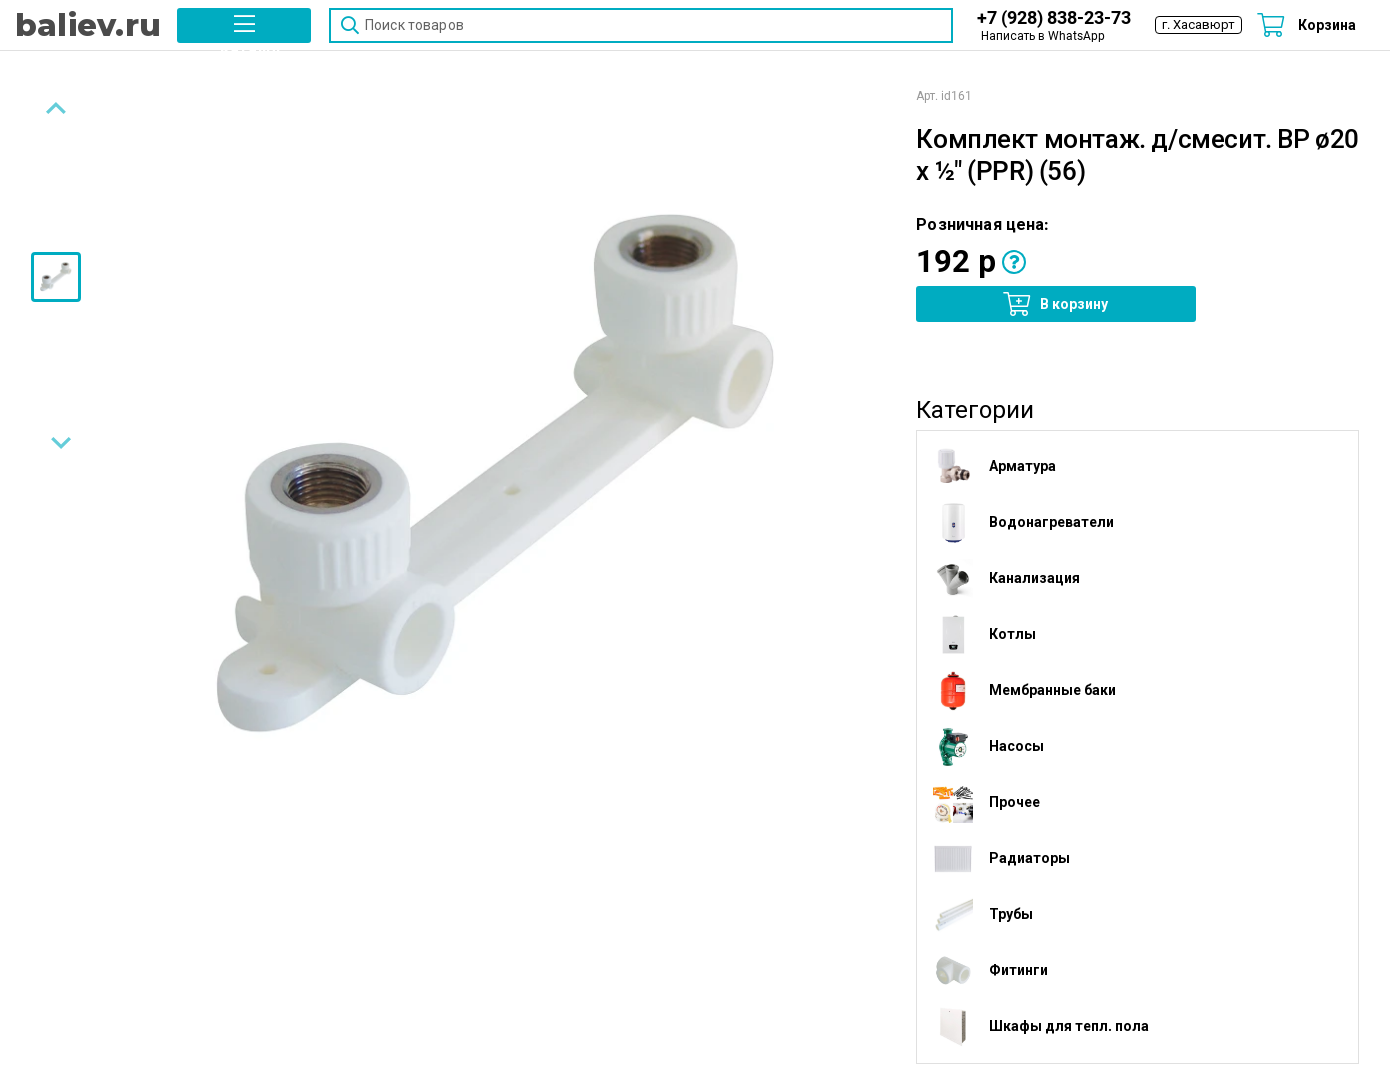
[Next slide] (56, 444)
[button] (244, 25)
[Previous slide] (56, 112)
